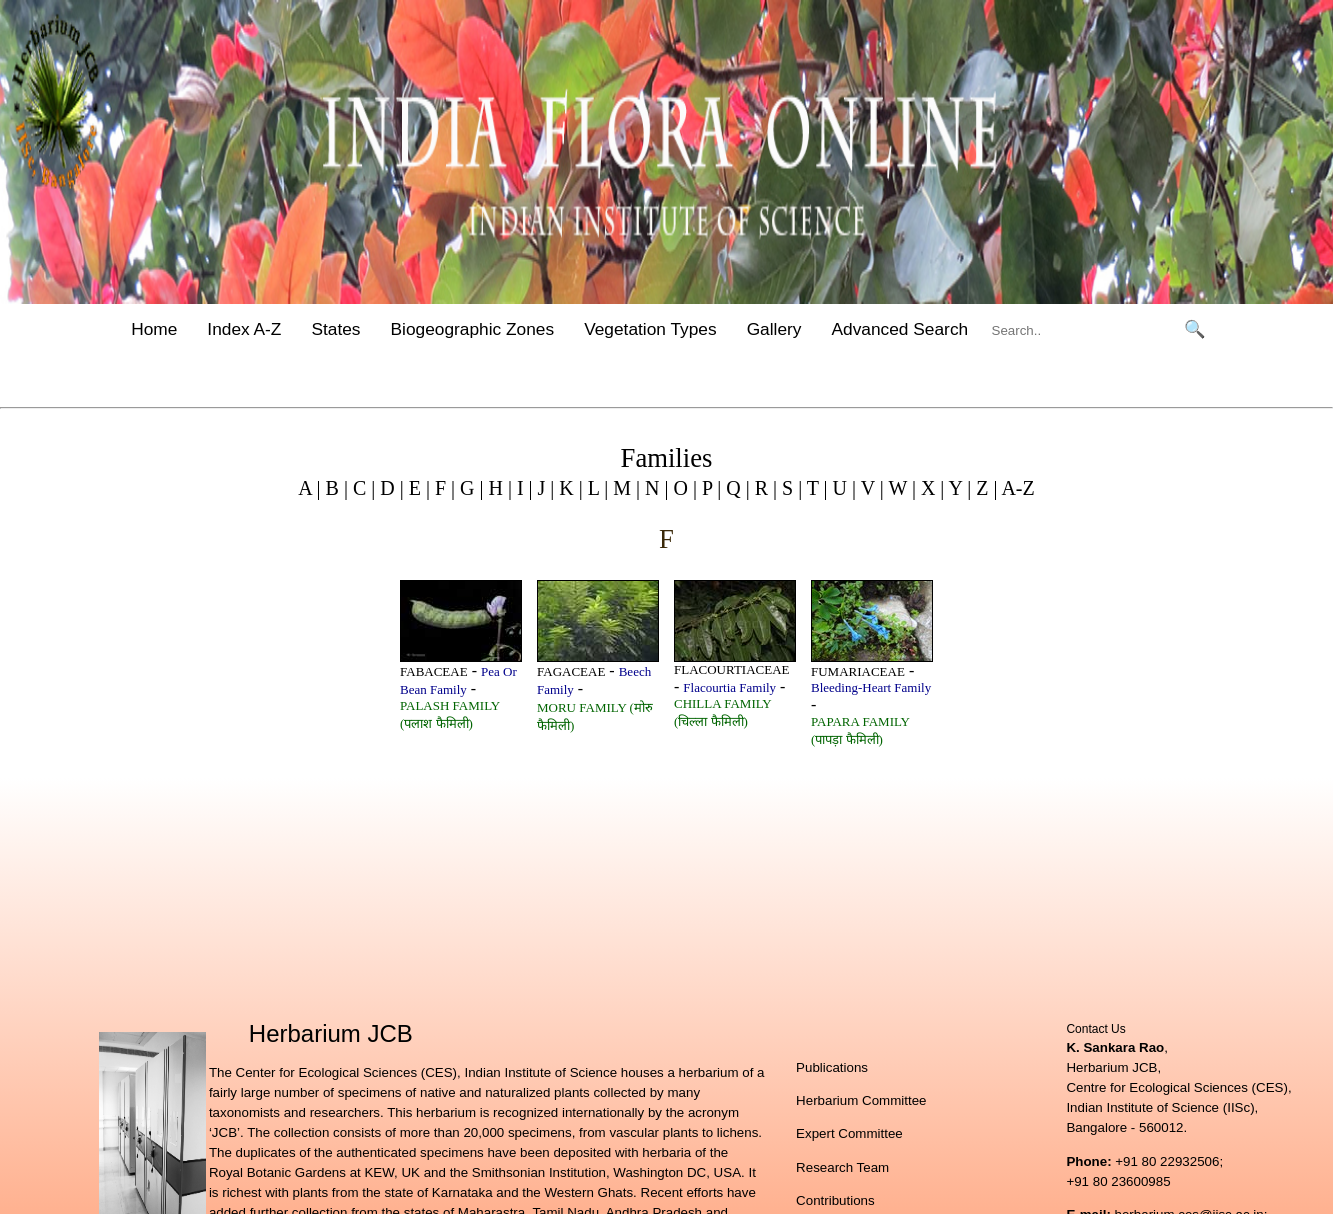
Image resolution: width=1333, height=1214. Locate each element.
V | (870, 488)
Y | (957, 488)
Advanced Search (900, 329)
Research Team (842, 1167)
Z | (984, 488)
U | (842, 488)
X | (930, 488)
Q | (735, 488)
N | (654, 488)
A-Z (1016, 488)
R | (763, 488)
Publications (832, 1067)
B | (334, 488)
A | (309, 488)
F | (442, 488)
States (335, 329)
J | (544, 488)
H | (497, 488)
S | (789, 488)
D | (389, 488)
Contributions (835, 1200)
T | (814, 488)
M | (624, 488)
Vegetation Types (650, 329)
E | (417, 488)
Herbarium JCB (331, 1033)
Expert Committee (849, 1133)
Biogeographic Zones (473, 329)
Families (667, 458)
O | (682, 488)
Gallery (774, 329)
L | (595, 488)
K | (568, 488)
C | (361, 488)
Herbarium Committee (861, 1100)
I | (522, 488)
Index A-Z (244, 329)
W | (900, 488)
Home (154, 329)
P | (709, 488)
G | (469, 488)
